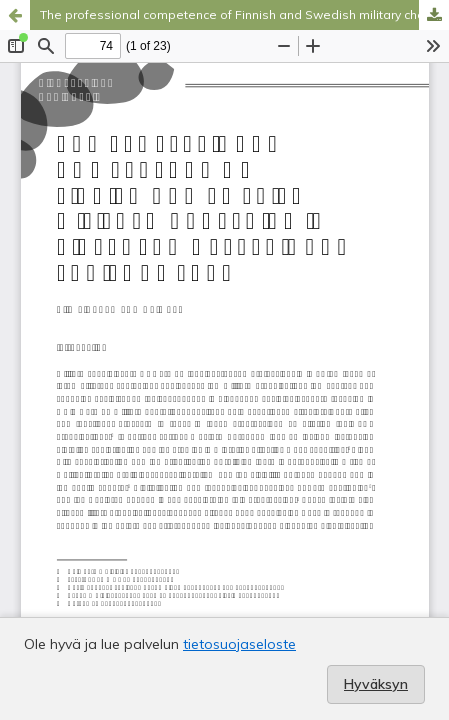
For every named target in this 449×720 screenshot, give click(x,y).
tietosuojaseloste (239, 644)
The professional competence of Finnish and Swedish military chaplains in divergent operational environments (244, 14)
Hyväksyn (376, 684)
